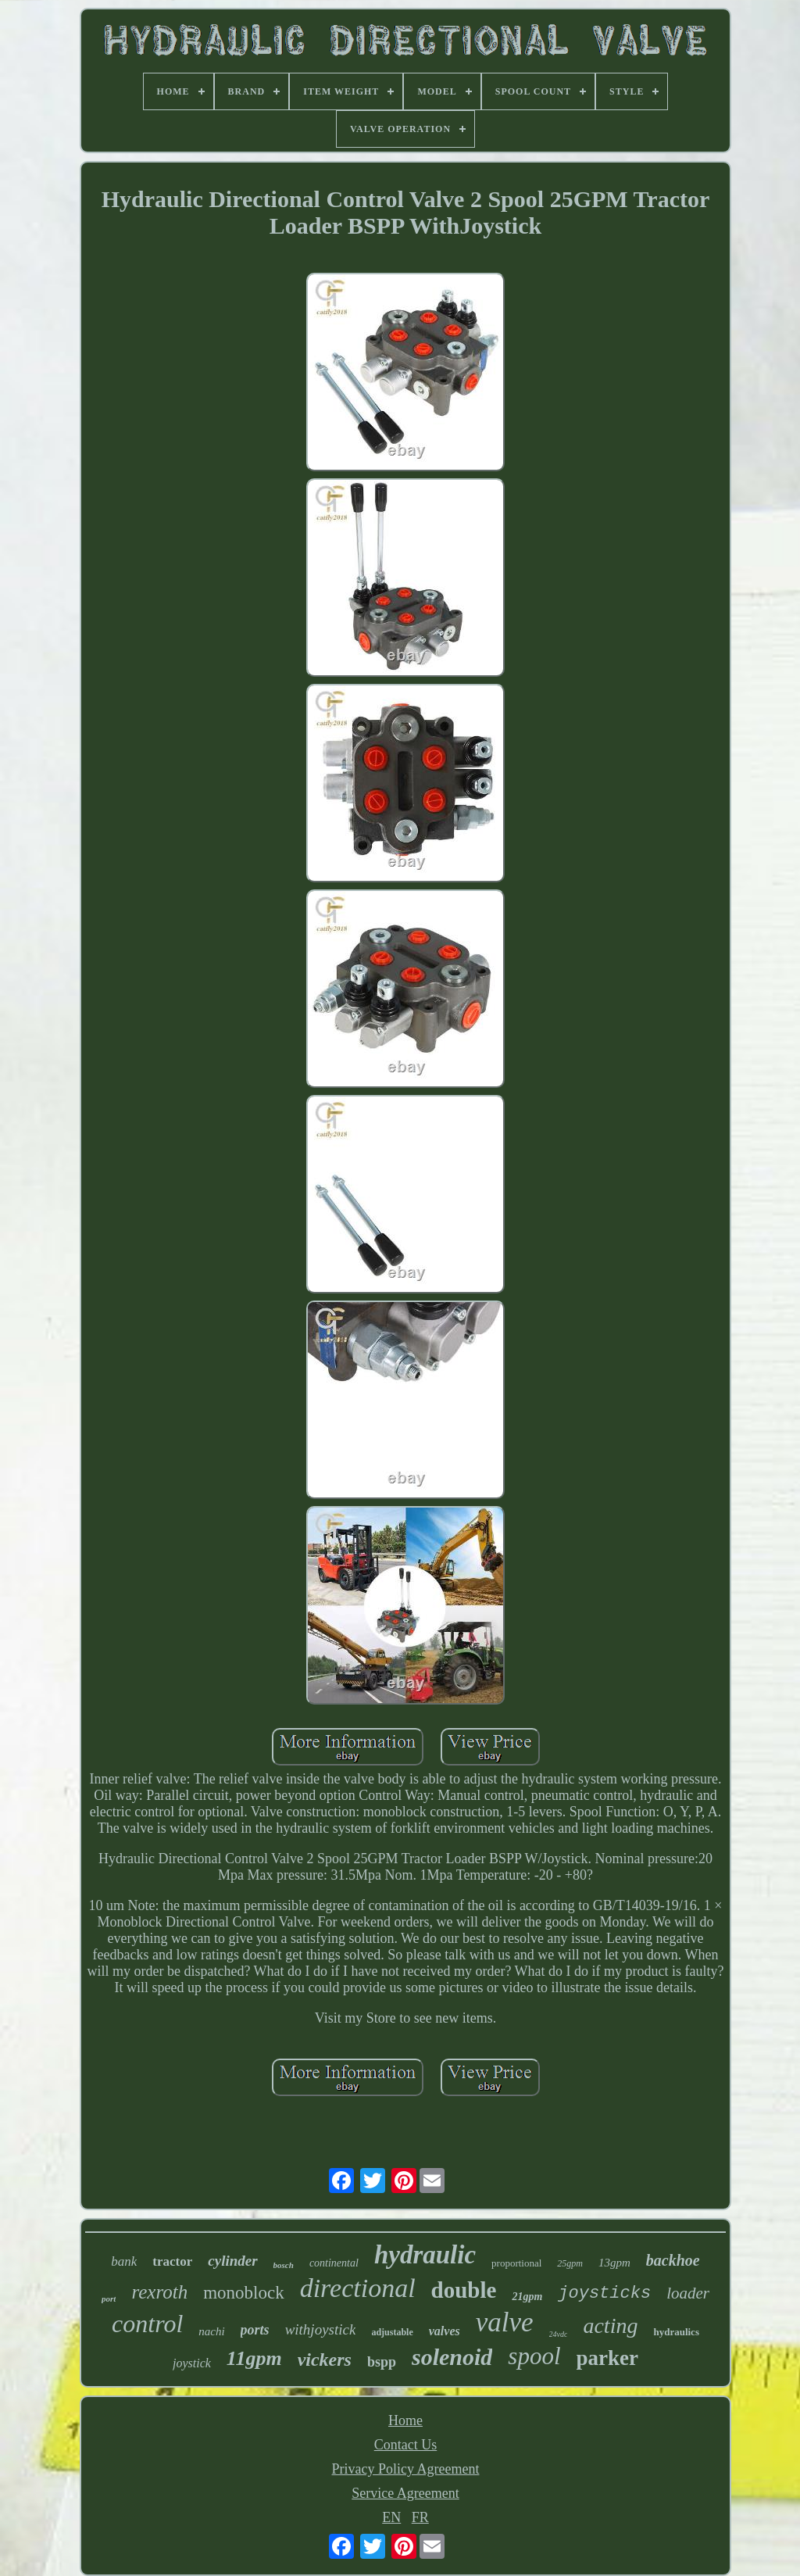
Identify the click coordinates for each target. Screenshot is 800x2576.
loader (687, 2293)
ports (255, 2330)
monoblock (243, 2292)
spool (534, 2356)
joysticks (604, 2293)
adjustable (391, 2332)
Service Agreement (405, 2493)
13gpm (614, 2262)
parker (607, 2358)
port (109, 2298)
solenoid (452, 2357)
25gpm (570, 2263)
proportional (516, 2263)
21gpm (527, 2296)
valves (444, 2331)
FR (420, 2517)
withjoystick (320, 2329)
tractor (172, 2261)
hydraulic (425, 2255)
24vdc (558, 2334)
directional (358, 2288)
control (147, 2323)
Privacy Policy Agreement (406, 2469)
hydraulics (676, 2332)
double (464, 2289)
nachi (211, 2331)
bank (124, 2261)
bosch (283, 2265)
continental (334, 2263)
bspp (381, 2362)
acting (610, 2325)
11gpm (254, 2358)
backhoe (673, 2260)
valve (505, 2322)
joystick (192, 2363)
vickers (325, 2359)
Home (405, 2420)
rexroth (159, 2291)
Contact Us (406, 2445)
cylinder (232, 2260)
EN (391, 2517)
